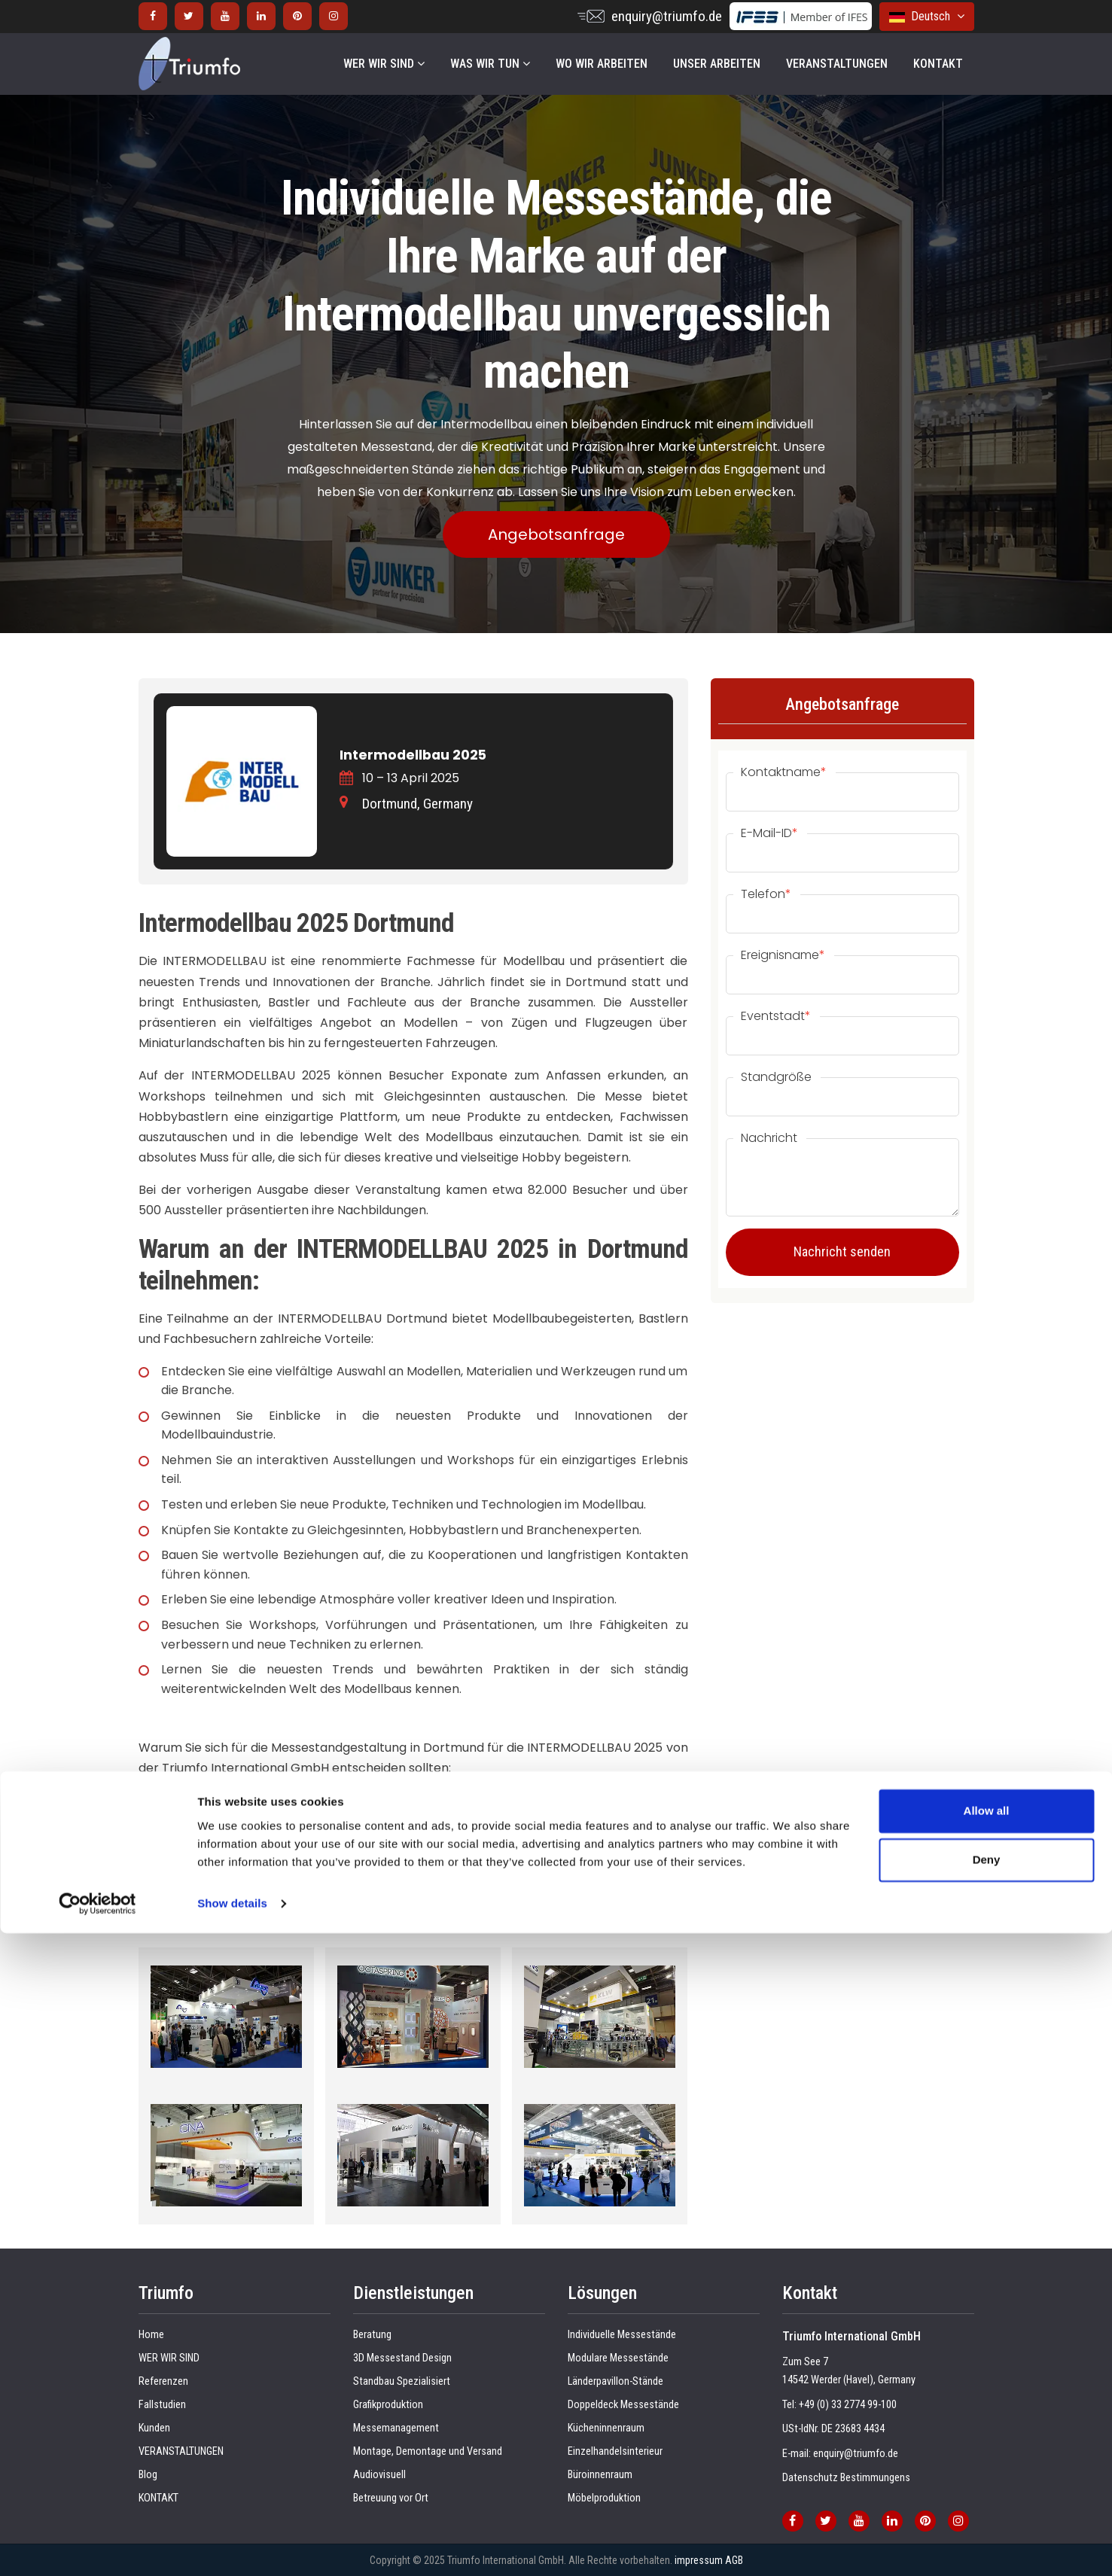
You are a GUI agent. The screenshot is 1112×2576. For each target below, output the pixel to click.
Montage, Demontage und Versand (427, 2451)
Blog (148, 2474)
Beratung (372, 2334)
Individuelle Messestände (622, 2334)
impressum (699, 2560)
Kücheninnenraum (606, 2428)
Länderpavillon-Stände (615, 2381)
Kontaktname (784, 772)
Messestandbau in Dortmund (225, 1874)
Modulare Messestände (618, 2358)
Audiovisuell (379, 2474)
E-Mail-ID (769, 833)
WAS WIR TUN (490, 63)
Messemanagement (396, 2428)
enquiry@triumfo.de (666, 16)
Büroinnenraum (600, 2474)
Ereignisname (783, 955)
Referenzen (163, 2381)
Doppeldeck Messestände (623, 2404)
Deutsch (926, 16)
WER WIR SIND (384, 63)
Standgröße (776, 1077)
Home (151, 2334)
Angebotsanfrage (556, 534)
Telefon (766, 894)
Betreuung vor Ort (390, 2498)
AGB (734, 2560)
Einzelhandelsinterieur (615, 2451)
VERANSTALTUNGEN (837, 63)
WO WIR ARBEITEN (601, 63)
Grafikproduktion (388, 2404)
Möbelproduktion (604, 2498)
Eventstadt (776, 1016)
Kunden (154, 2428)
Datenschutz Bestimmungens (846, 2477)
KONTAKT (938, 63)
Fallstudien (162, 2404)
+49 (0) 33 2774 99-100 (848, 2404)
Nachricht (769, 1138)
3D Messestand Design (402, 2358)
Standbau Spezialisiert (401, 2381)
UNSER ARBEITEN (716, 63)
